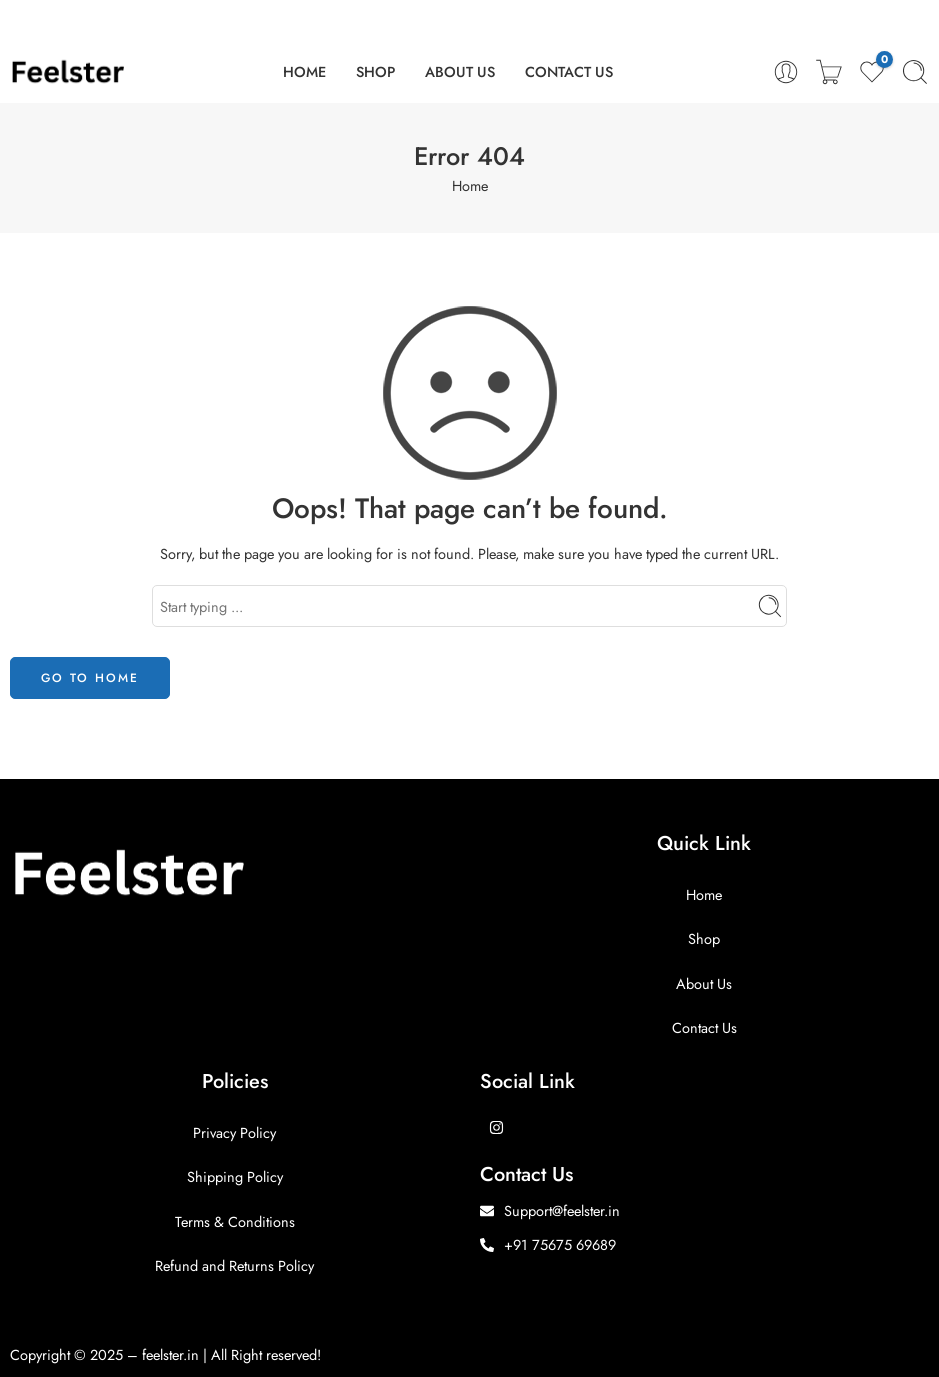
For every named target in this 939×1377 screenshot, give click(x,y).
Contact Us (704, 1027)
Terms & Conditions (235, 1221)
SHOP (375, 71)
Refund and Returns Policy (234, 1265)
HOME (304, 71)
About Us (704, 983)
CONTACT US (569, 71)
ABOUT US (460, 71)
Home (470, 185)
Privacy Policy (234, 1132)
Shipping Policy (235, 1176)
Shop (704, 938)
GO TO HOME (90, 678)
